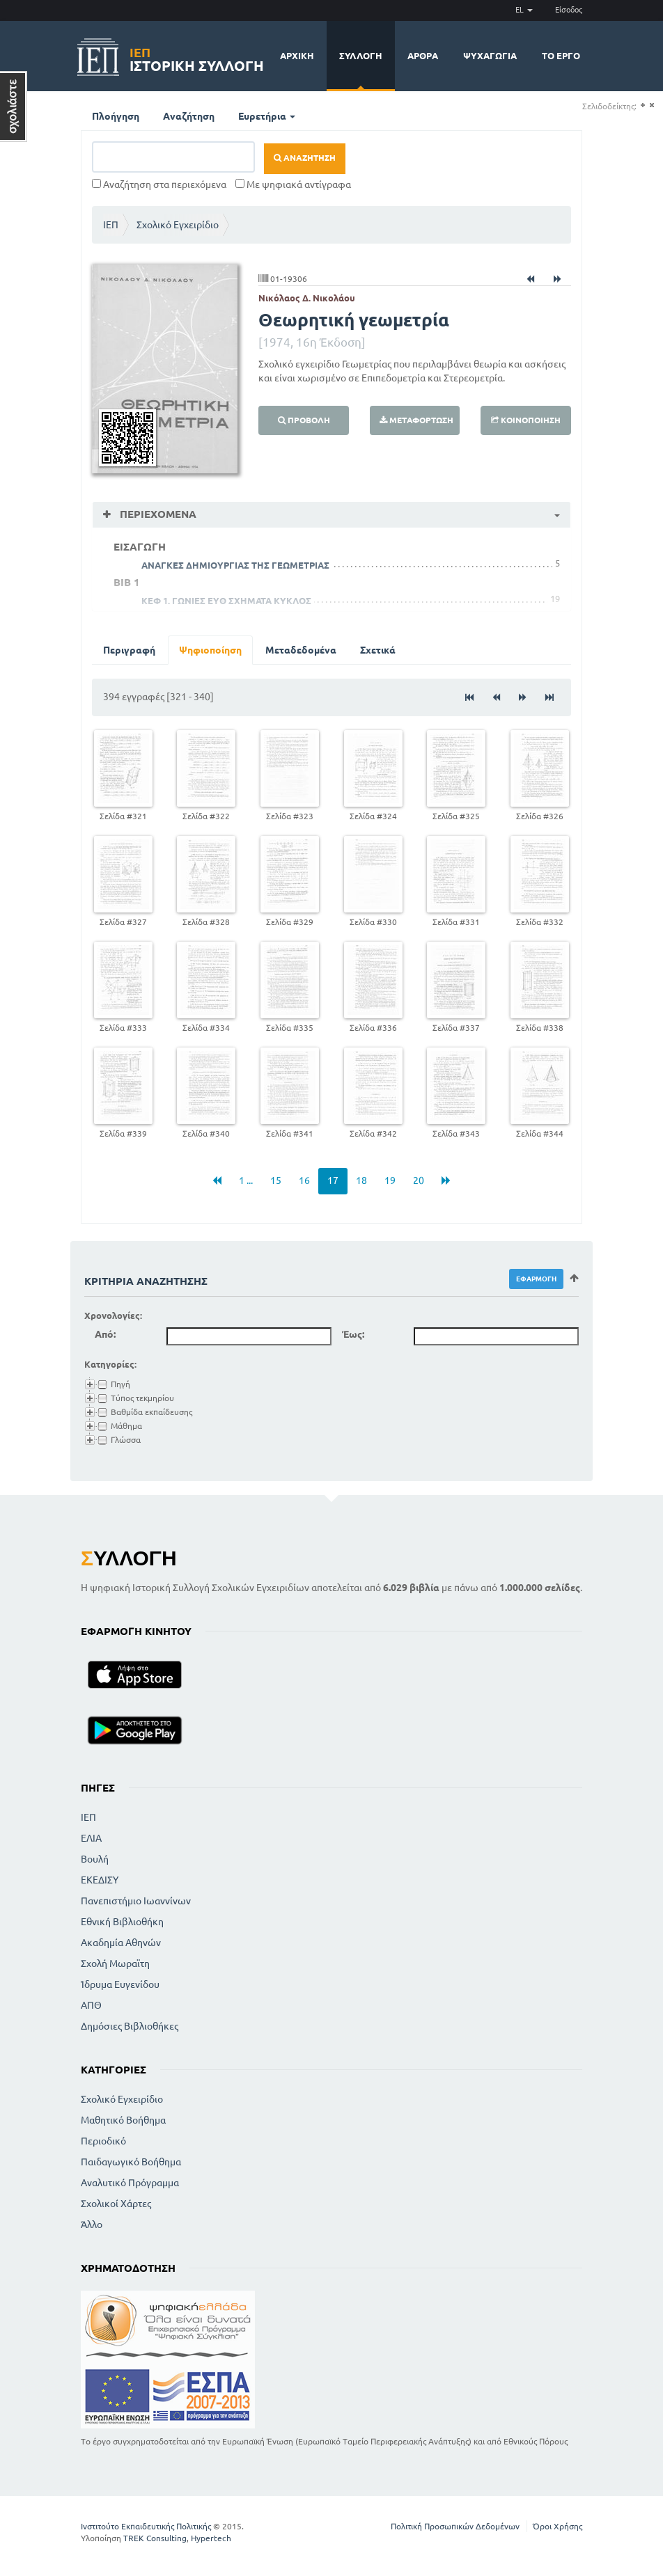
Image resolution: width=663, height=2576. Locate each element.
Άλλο (91, 2224)
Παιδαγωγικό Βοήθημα (131, 2161)
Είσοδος (568, 10)
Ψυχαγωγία (490, 56)
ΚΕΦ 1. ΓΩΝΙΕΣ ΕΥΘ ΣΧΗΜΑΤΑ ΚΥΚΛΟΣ (226, 601)
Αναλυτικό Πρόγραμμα (130, 2182)
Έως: (353, 1334)
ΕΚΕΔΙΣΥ (99, 1880)
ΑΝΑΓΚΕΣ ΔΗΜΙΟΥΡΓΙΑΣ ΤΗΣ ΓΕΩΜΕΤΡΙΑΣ (235, 565)
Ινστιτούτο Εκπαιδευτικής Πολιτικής (146, 2526)
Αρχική (297, 56)
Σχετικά (378, 650)
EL (524, 10)
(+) (642, 105)
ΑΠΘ (91, 2005)
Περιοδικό (103, 2141)
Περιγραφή (129, 650)
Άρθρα (422, 56)
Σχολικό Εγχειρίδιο (177, 224)
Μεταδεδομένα (300, 650)
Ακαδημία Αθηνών (121, 1942)
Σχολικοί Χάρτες (116, 2203)
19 (390, 1180)
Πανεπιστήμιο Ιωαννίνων (136, 1900)
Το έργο (561, 56)
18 (361, 1180)
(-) (651, 105)
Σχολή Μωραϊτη (115, 1963)
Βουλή (95, 1859)
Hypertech (211, 2538)
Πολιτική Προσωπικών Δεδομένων (455, 2526)
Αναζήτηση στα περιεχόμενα (159, 184)
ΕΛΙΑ (91, 1838)
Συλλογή (360, 56)
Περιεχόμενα (156, 514)
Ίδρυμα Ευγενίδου (120, 1984)
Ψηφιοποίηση (210, 650)
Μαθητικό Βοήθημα (123, 2120)
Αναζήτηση (188, 116)
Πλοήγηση (115, 116)
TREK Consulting (155, 2538)
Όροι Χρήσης (557, 2526)
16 (304, 1180)
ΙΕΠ (110, 224)
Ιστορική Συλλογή (197, 57)
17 (332, 1180)
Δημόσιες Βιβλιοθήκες (129, 2026)
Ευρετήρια (266, 116)
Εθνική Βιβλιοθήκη (122, 1921)
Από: (105, 1334)
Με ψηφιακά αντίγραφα (293, 184)
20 (418, 1180)
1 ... (246, 1180)
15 (275, 1180)
